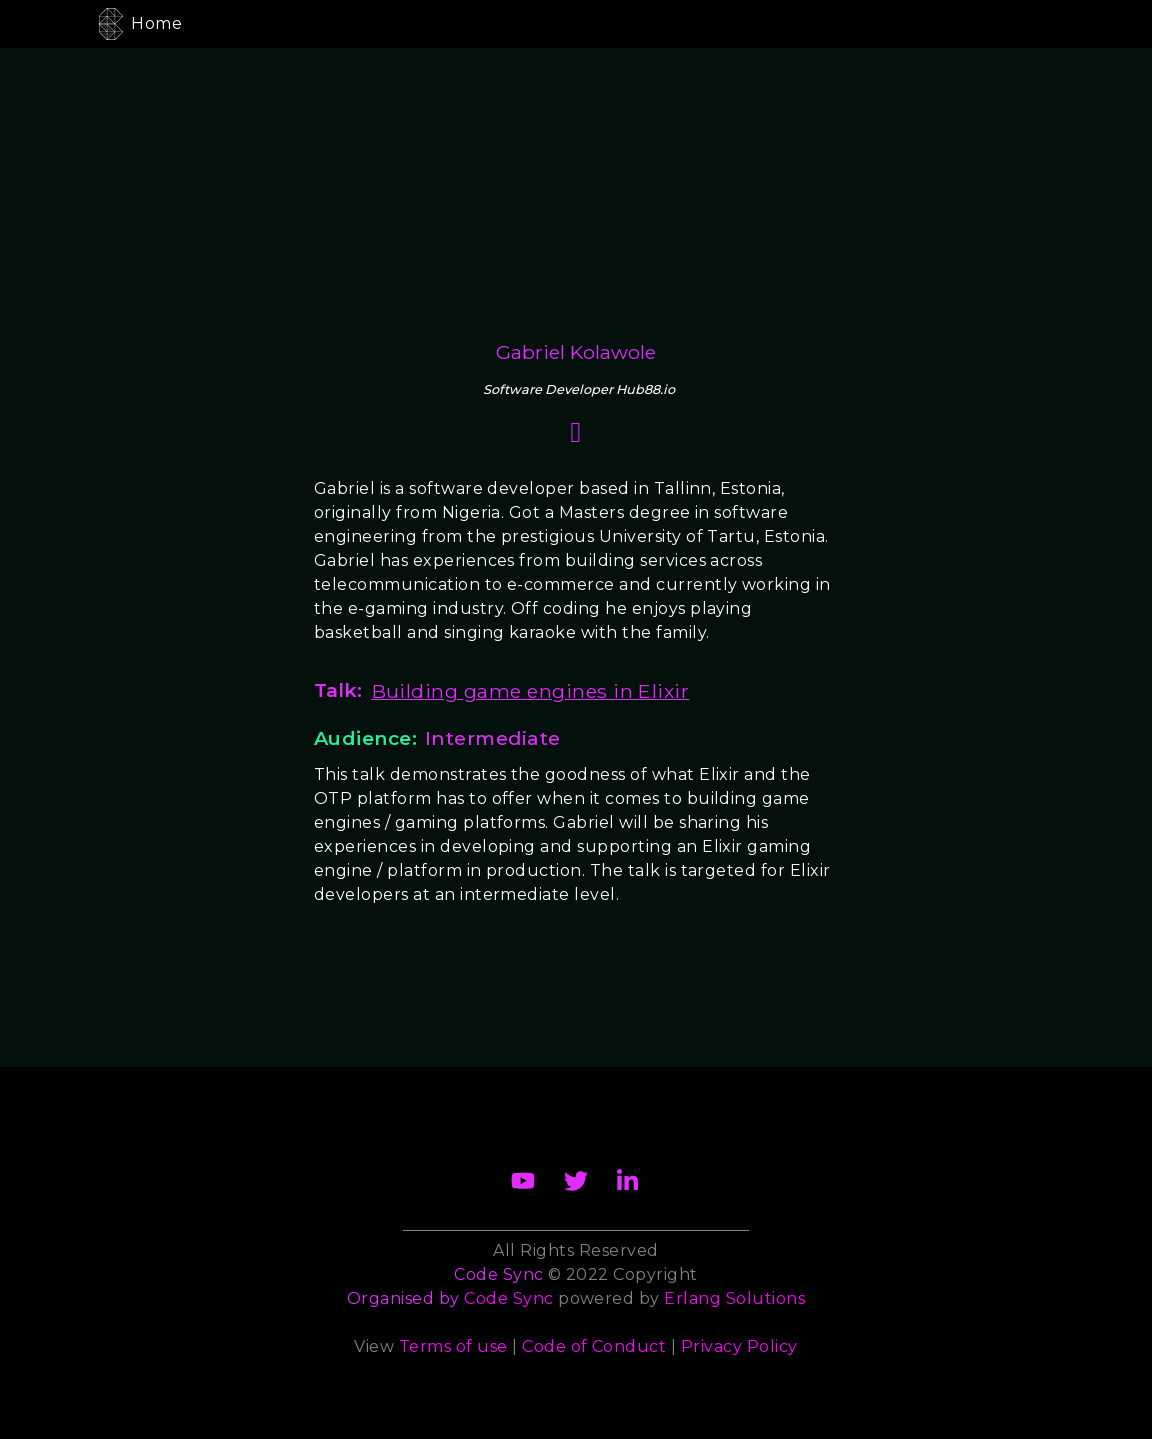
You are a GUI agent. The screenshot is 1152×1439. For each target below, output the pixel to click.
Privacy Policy (739, 1346)
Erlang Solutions (734, 1298)
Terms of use (453, 1346)
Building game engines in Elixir (531, 691)
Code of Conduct (594, 1346)
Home (156, 23)
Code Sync (508, 1298)
